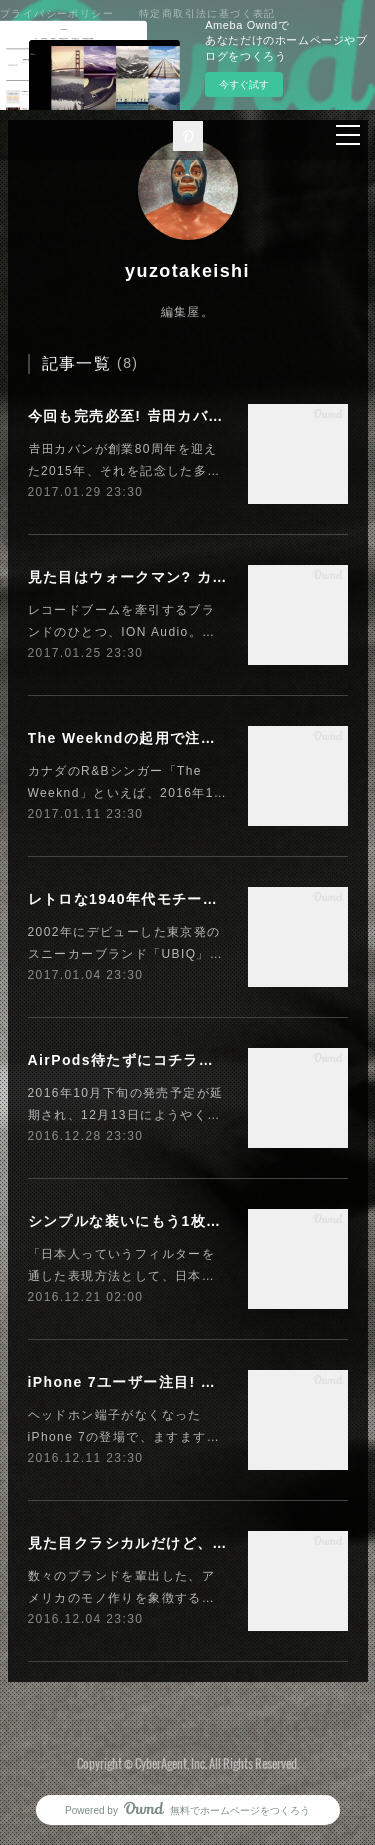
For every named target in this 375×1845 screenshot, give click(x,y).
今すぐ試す (244, 84)
